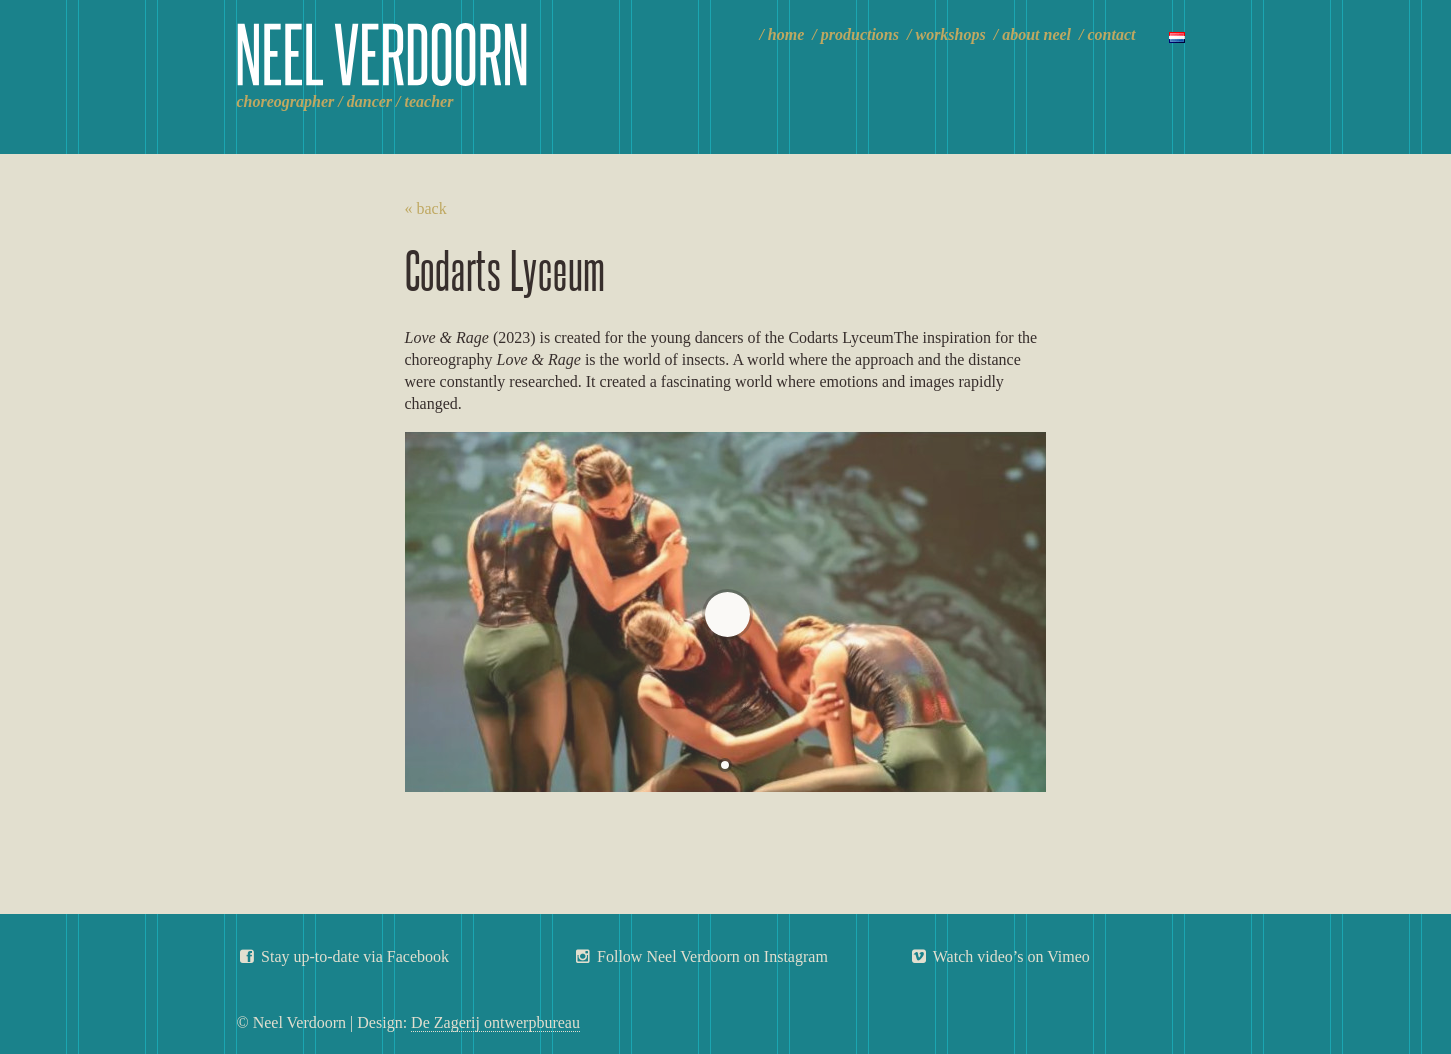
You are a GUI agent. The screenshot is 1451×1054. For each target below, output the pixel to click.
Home (786, 34)
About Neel (1036, 34)
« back (426, 208)
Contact (1112, 34)
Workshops (950, 34)
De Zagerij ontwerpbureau (495, 1022)
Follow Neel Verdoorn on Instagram (700, 956)
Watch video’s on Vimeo (999, 956)
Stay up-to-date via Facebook (343, 956)
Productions (860, 34)
